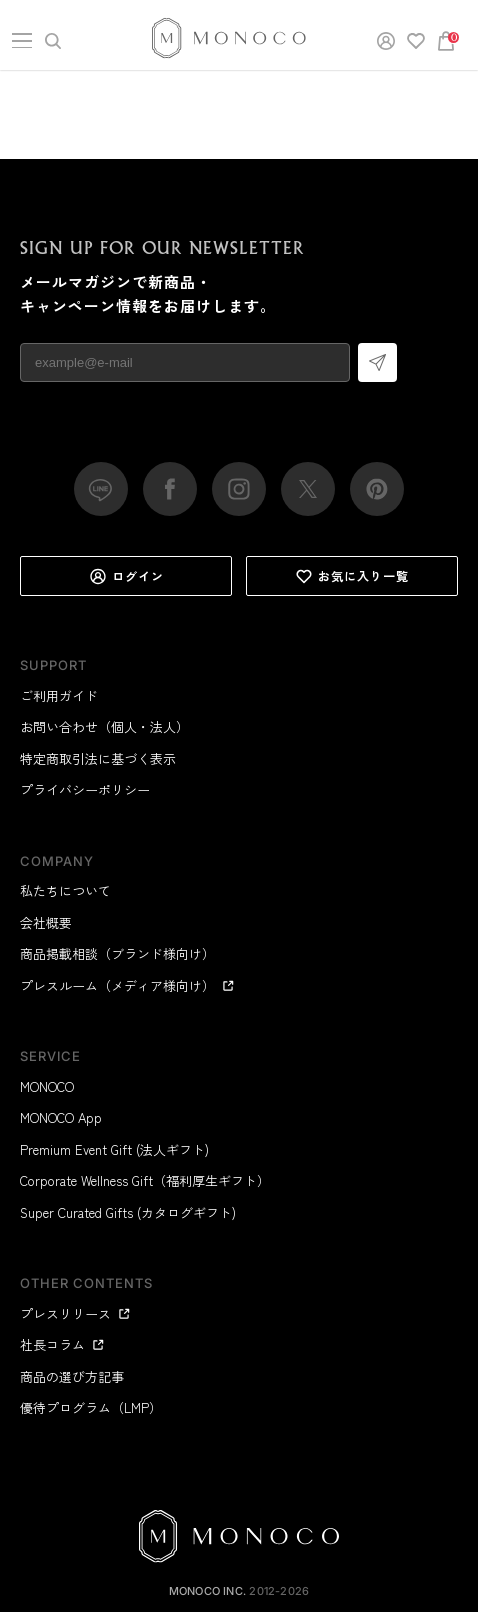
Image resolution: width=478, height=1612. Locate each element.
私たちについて (65, 890)
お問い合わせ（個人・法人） (104, 726)
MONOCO (47, 1086)
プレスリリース (75, 1313)
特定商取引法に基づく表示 (98, 758)
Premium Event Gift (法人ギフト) (114, 1149)
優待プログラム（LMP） (91, 1407)
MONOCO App (61, 1117)
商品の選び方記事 (72, 1376)
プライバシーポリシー (85, 789)
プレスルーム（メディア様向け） (127, 985)
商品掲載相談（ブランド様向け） (117, 953)
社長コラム (62, 1344)
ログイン (126, 576)
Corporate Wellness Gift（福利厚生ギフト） (145, 1180)
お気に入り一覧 (352, 576)
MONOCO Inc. (207, 1591)
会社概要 (46, 922)
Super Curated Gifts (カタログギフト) (128, 1212)
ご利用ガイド (59, 695)
